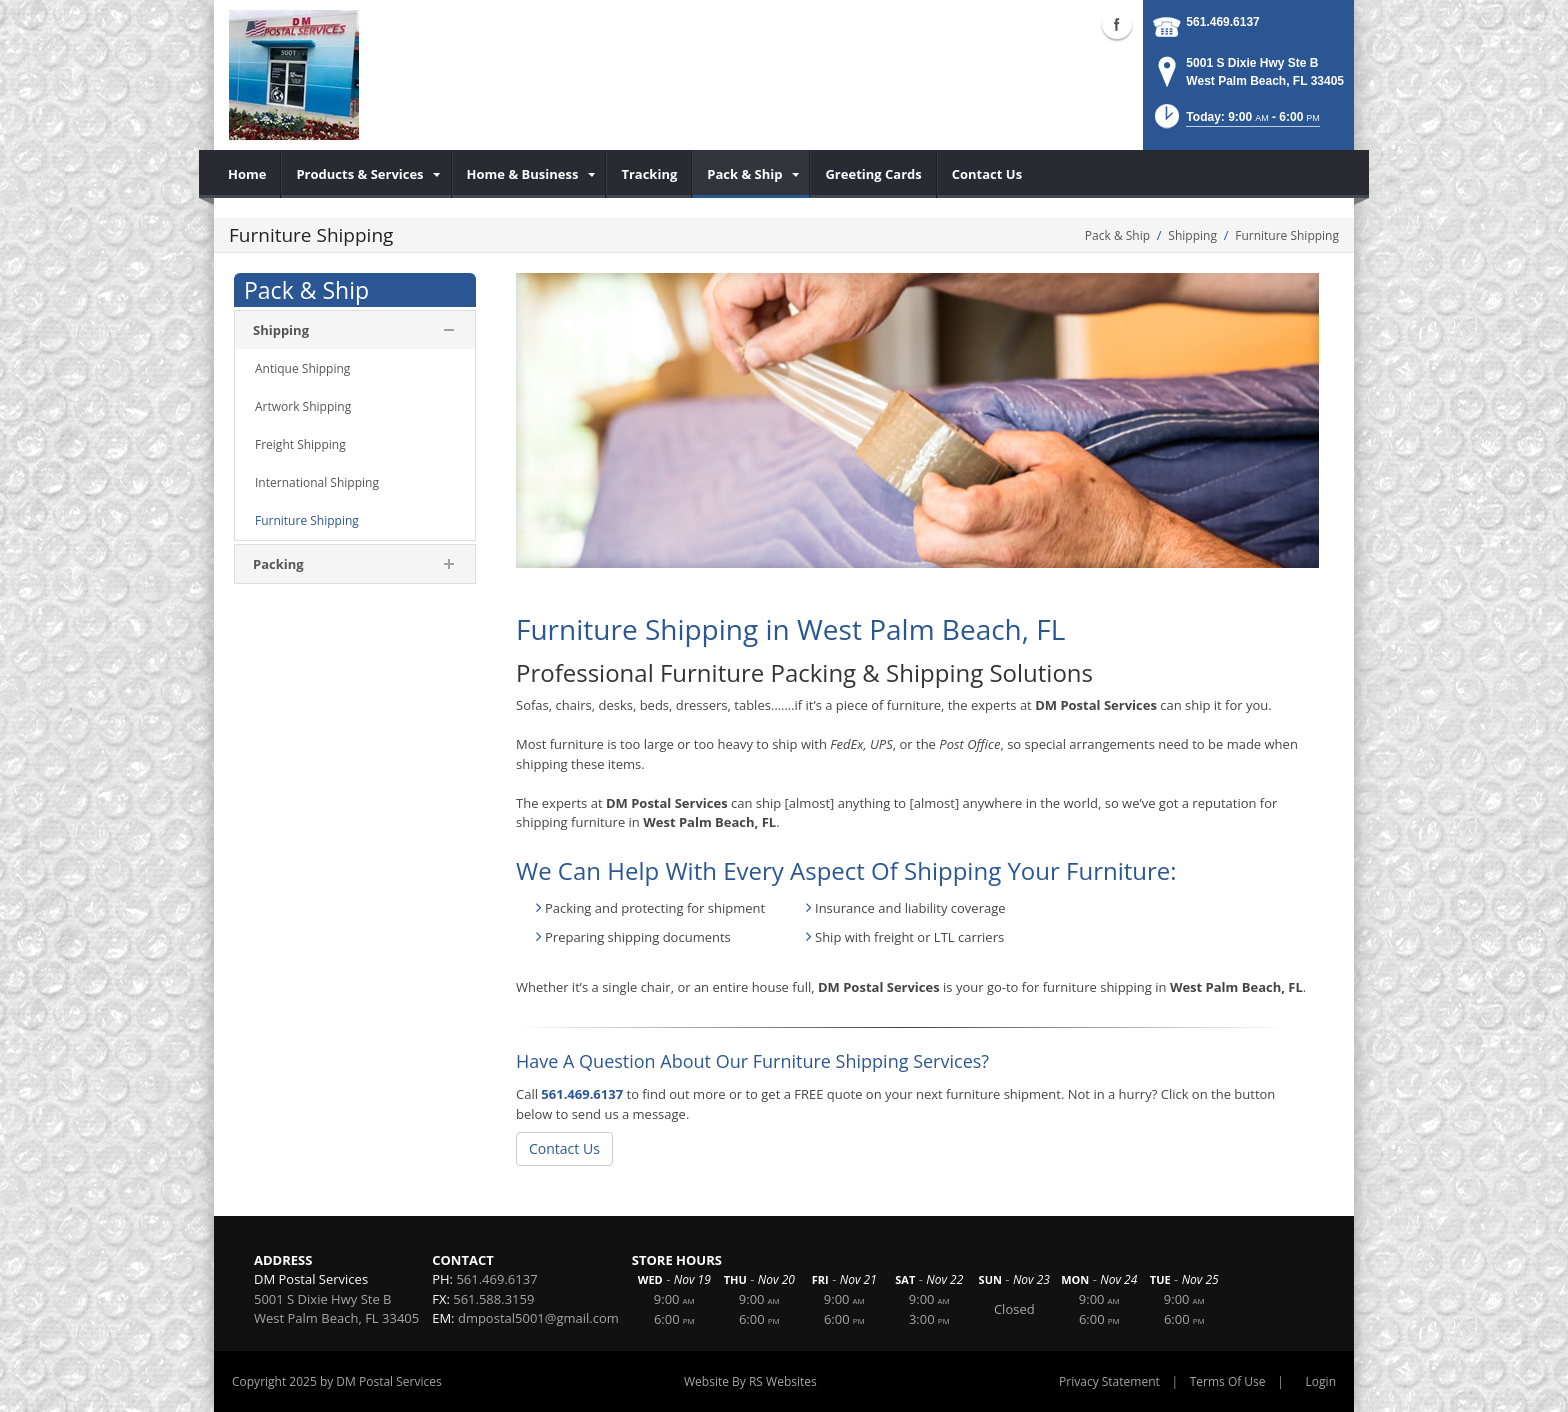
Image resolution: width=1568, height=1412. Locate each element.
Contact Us (564, 1148)
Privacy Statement (1109, 1381)
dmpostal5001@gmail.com (538, 1318)
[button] (1235, 122)
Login (1321, 1381)
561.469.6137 (1222, 22)
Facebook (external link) (1117, 24)
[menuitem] (247, 174)
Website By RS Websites (750, 1381)
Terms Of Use (1228, 1381)
